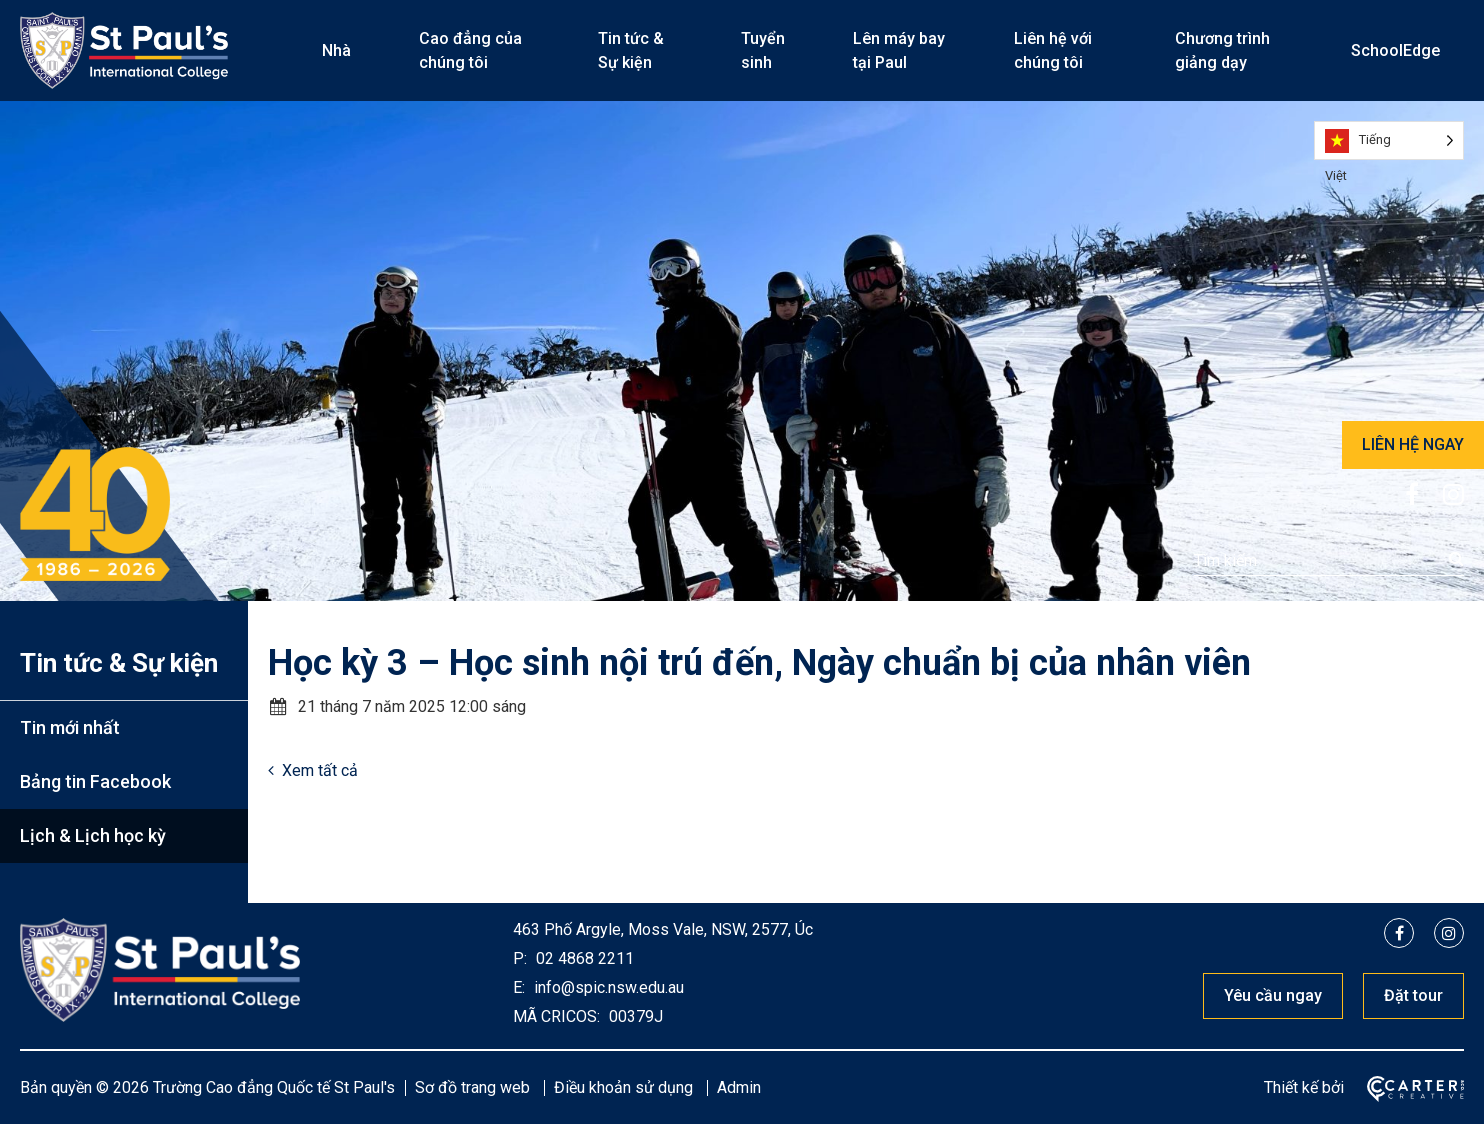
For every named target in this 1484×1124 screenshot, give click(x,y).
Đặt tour (1413, 995)
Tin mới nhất (70, 727)
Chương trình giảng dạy (1222, 50)
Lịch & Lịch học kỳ (93, 835)
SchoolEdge (1395, 50)
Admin (739, 1087)
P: (520, 958)
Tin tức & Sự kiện (631, 50)
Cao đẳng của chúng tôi (470, 50)
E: (519, 987)
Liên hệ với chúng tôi (1053, 50)
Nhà (336, 50)
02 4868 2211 (583, 958)
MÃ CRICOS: (556, 1016)
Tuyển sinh (763, 50)
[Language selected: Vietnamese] (1389, 140)
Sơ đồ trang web (472, 1087)
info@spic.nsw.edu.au (607, 987)
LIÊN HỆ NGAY (1413, 444)
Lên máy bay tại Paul (899, 50)
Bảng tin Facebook (95, 781)
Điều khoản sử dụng (623, 1087)
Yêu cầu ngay (1273, 995)
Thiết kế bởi (1304, 1087)
